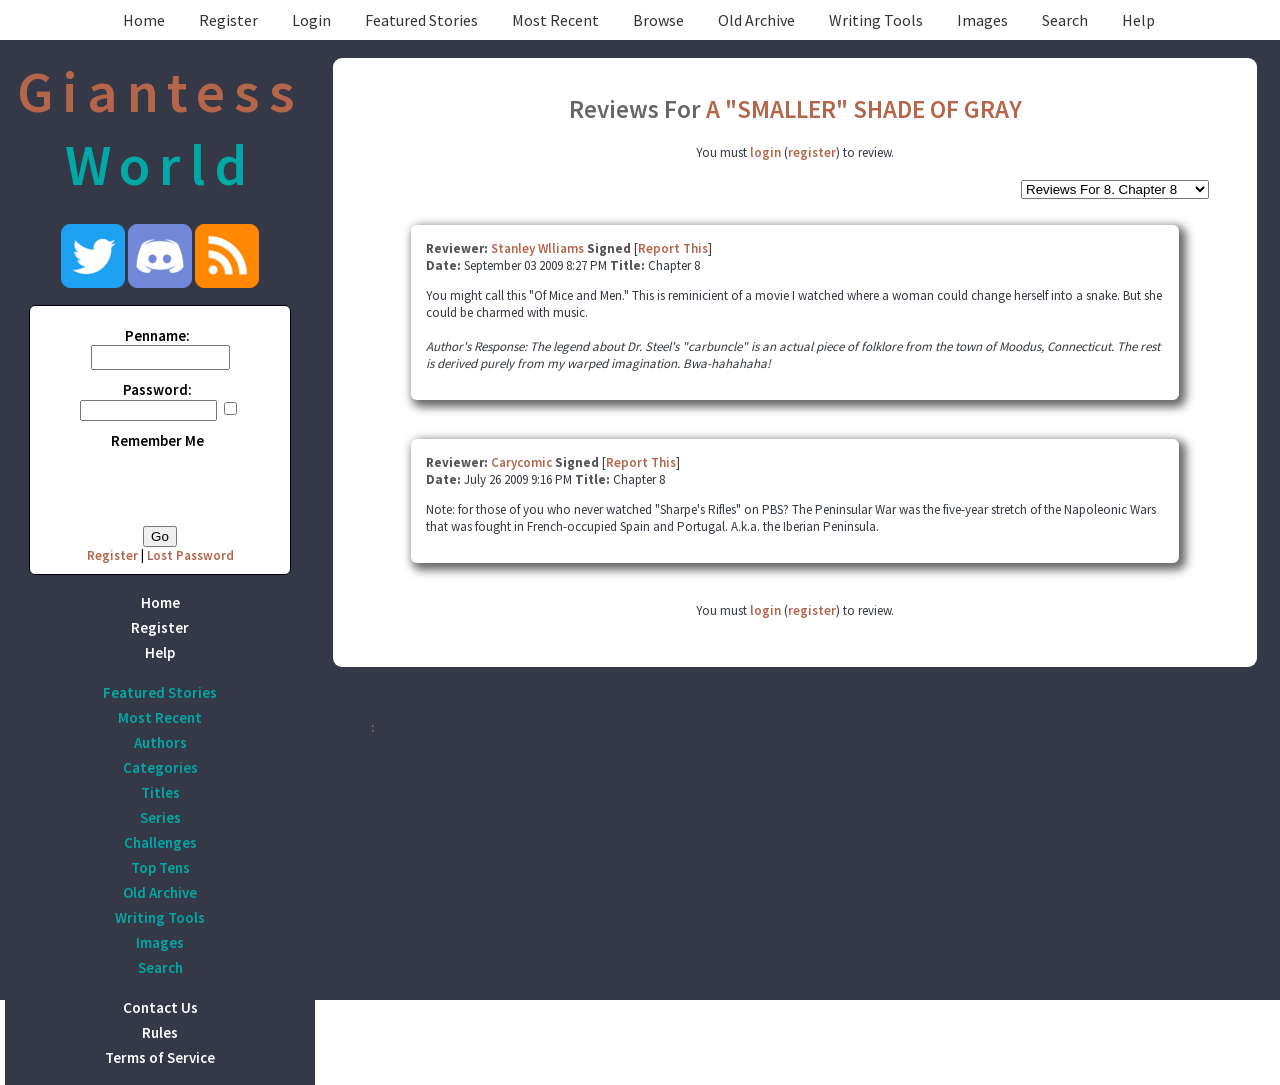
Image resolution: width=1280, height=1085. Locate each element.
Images (982, 20)
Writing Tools (876, 20)
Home (144, 20)
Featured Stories (421, 20)
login (765, 152)
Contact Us (160, 1007)
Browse (658, 20)
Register (228, 20)
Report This (673, 248)
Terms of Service (160, 1057)
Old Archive (756, 20)
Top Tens (160, 867)
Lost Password (190, 555)
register (812, 152)
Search (1065, 20)
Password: (157, 389)
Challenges (160, 842)
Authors (160, 742)
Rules (160, 1032)
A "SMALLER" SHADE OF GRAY (864, 109)
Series (160, 817)
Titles (160, 792)
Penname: (157, 335)
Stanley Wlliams (537, 248)
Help (1138, 20)
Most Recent (555, 20)
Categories (160, 767)
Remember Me (157, 440)
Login (311, 20)
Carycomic (521, 462)
